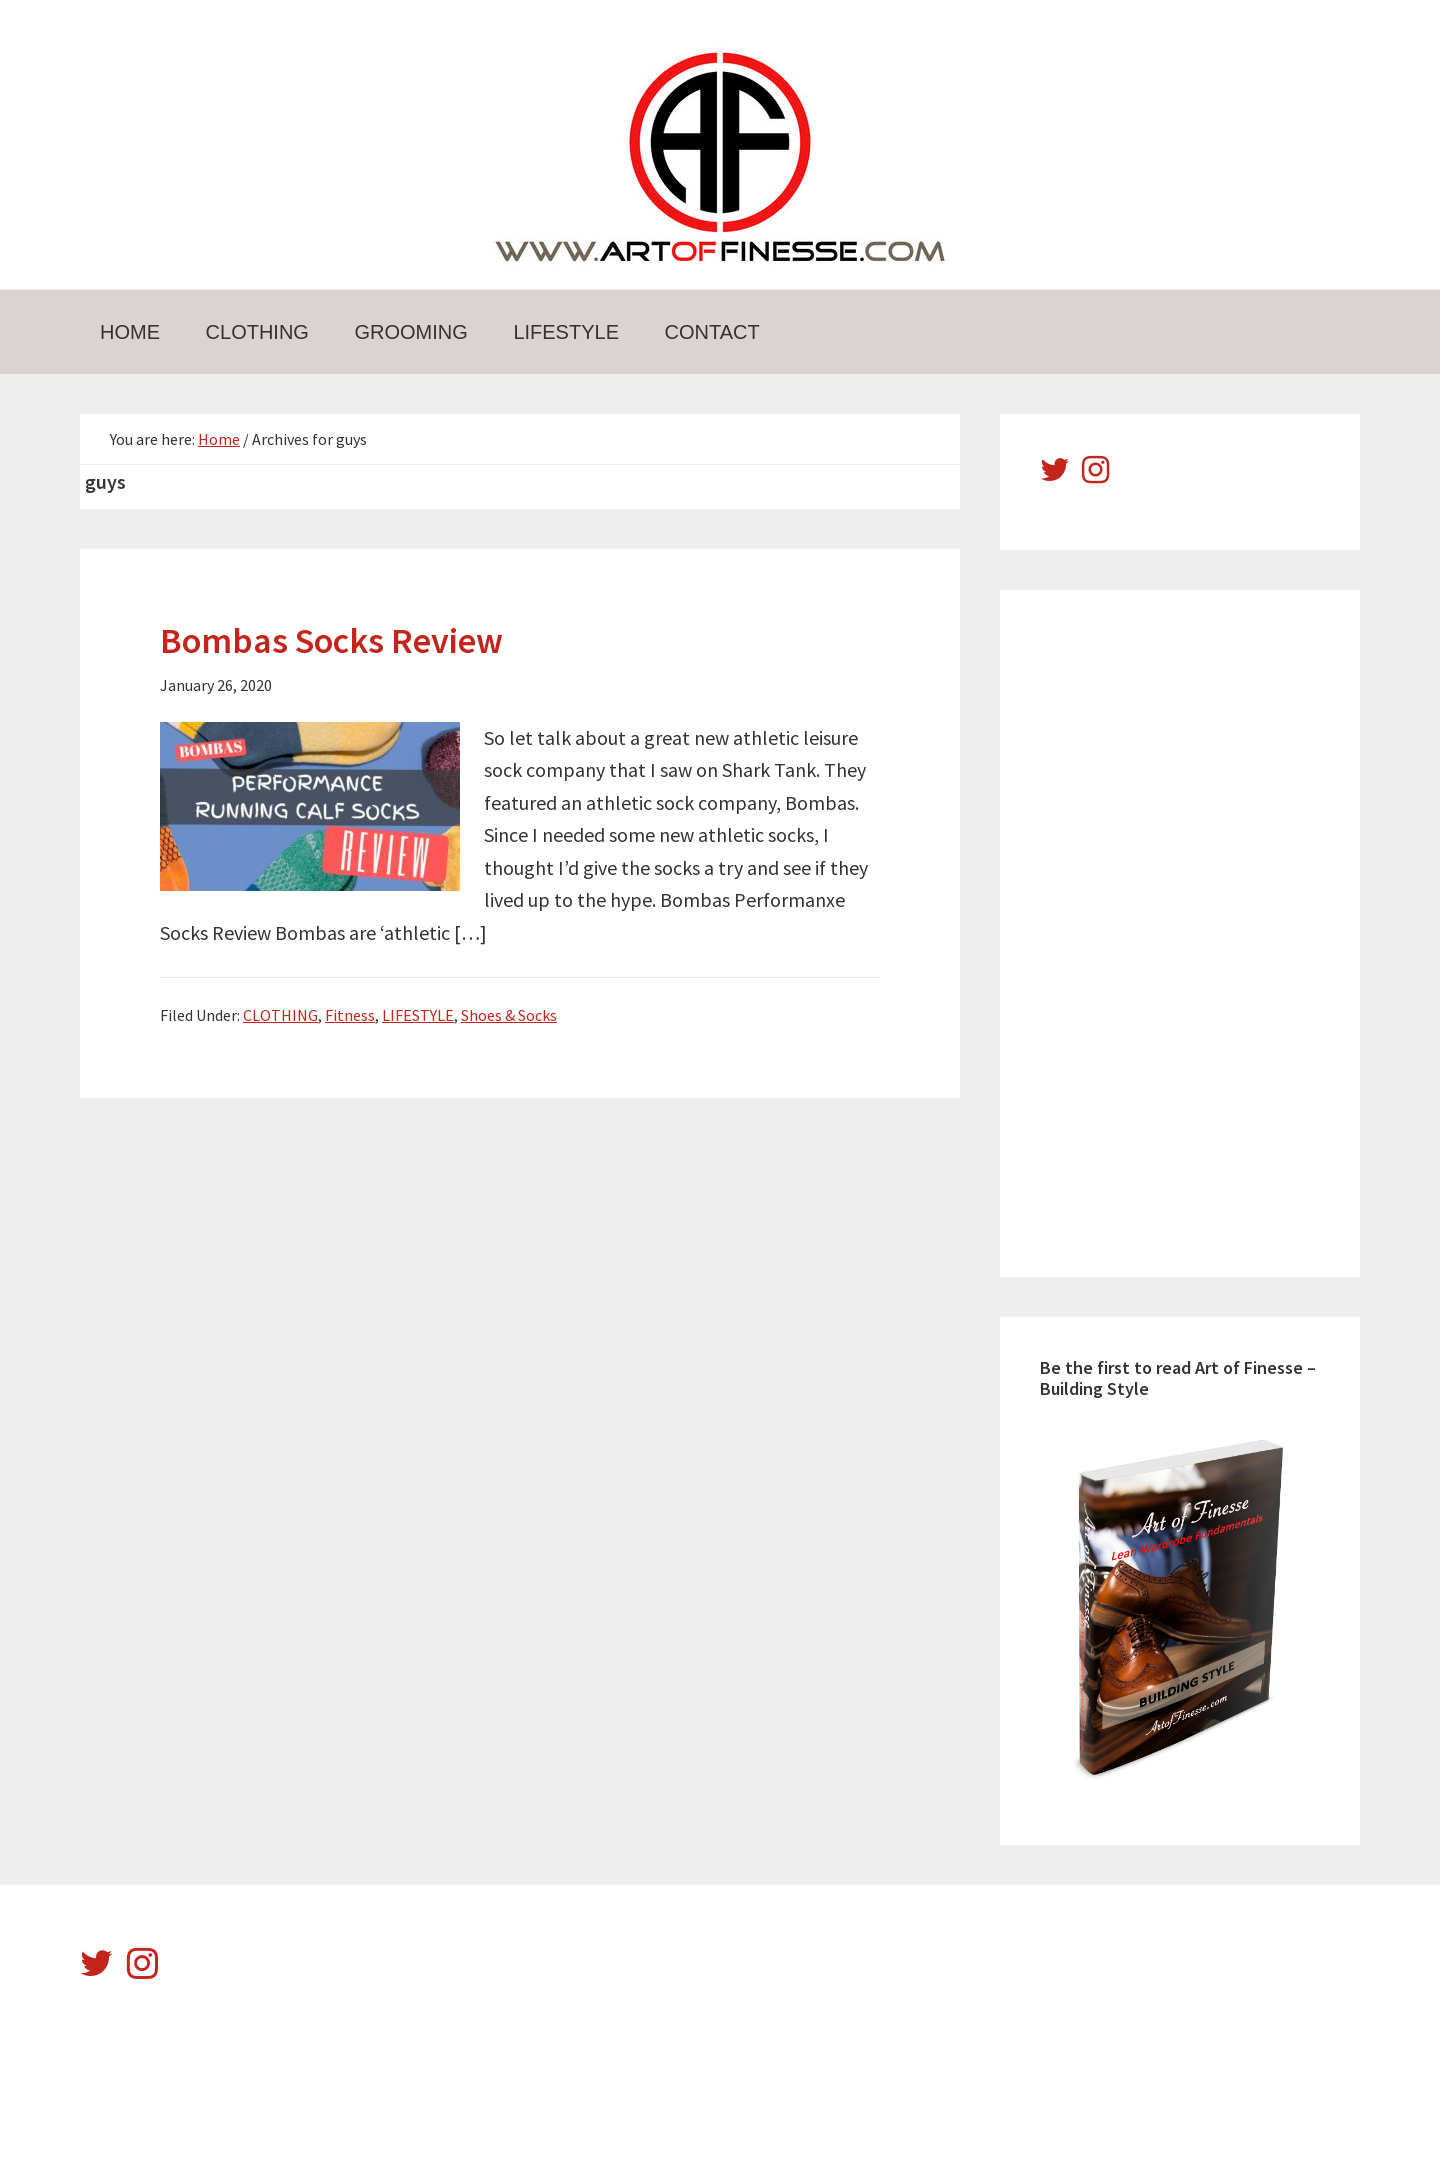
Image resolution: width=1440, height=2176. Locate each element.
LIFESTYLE (418, 1015)
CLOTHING (280, 1015)
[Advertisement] (1190, 930)
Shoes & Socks (509, 1015)
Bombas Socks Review (331, 640)
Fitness (350, 1015)
